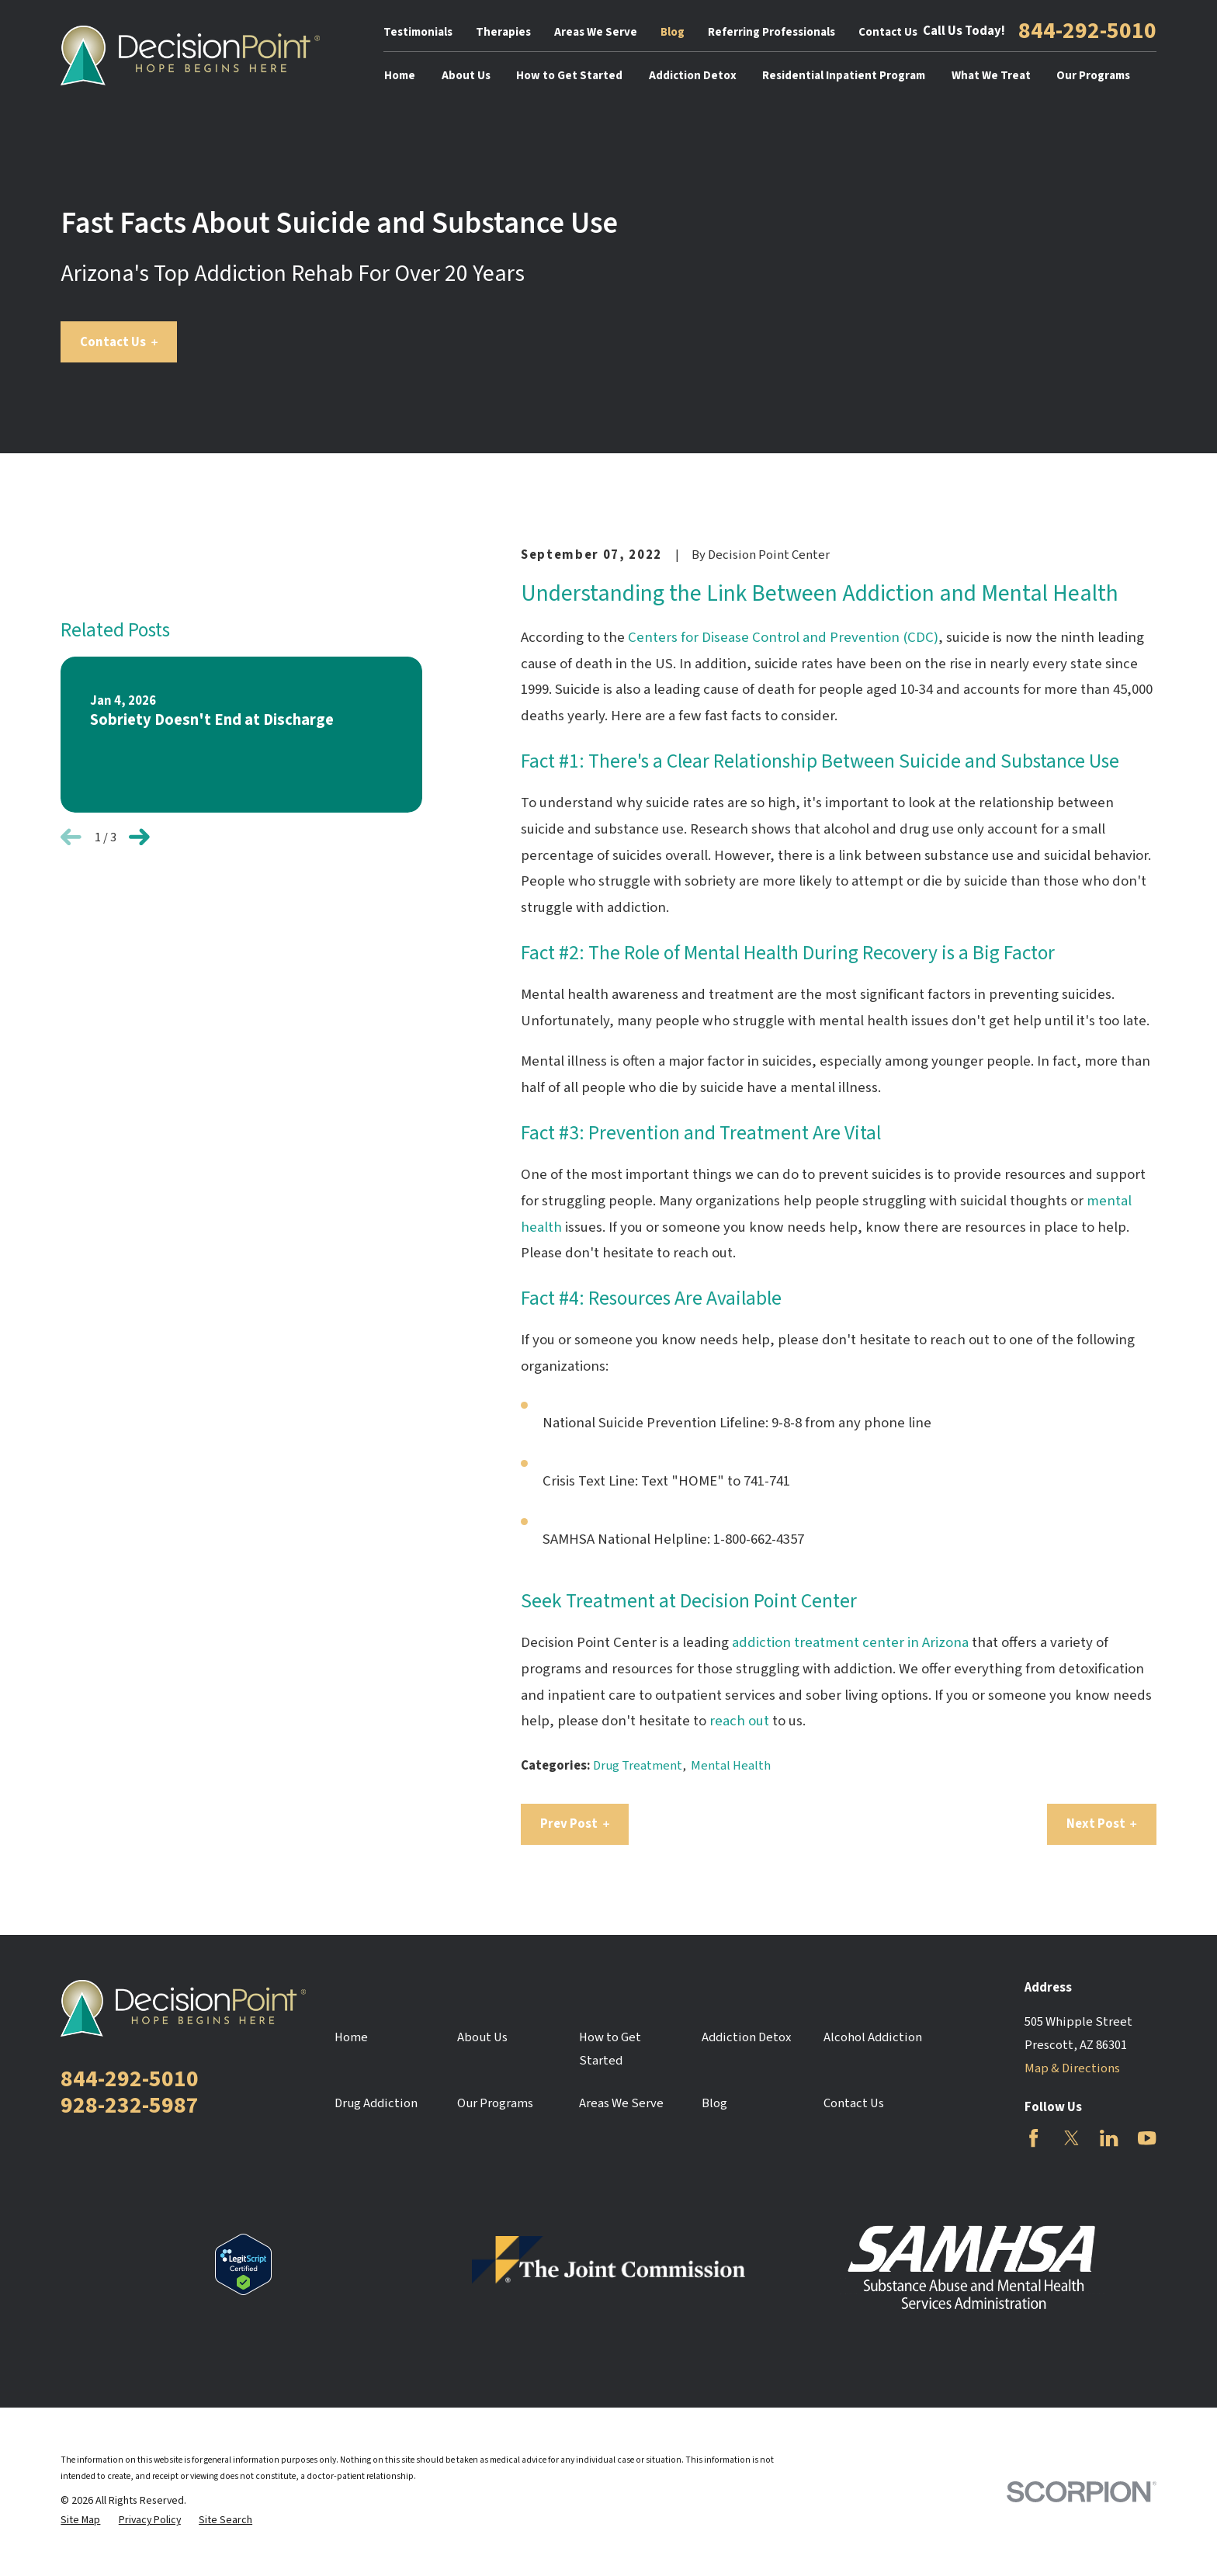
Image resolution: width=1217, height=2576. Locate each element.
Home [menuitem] (399, 76)
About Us (482, 2037)
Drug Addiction (376, 2103)
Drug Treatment (637, 1765)
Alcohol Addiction (872, 2037)
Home (351, 2037)
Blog (673, 32)
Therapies (503, 32)
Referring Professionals (771, 32)
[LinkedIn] (1109, 2138)
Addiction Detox (746, 2037)
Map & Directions (1072, 2068)
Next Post (1101, 1824)
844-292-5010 (1087, 31)
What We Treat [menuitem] (991, 76)
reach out (739, 1721)
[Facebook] (1033, 2138)
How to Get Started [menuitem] (569, 76)
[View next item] (139, 837)
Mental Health (731, 1765)
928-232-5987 (130, 2105)
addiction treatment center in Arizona (850, 1642)
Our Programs (495, 2103)
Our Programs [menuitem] (1093, 76)
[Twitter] (1071, 2138)
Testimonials (417, 32)
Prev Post (574, 1824)
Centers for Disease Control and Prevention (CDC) (783, 637)
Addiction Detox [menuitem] (693, 76)
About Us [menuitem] (466, 76)
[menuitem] (80, 2520)
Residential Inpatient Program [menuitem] (843, 76)
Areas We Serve (595, 32)
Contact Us (887, 32)
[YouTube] (1147, 2138)
